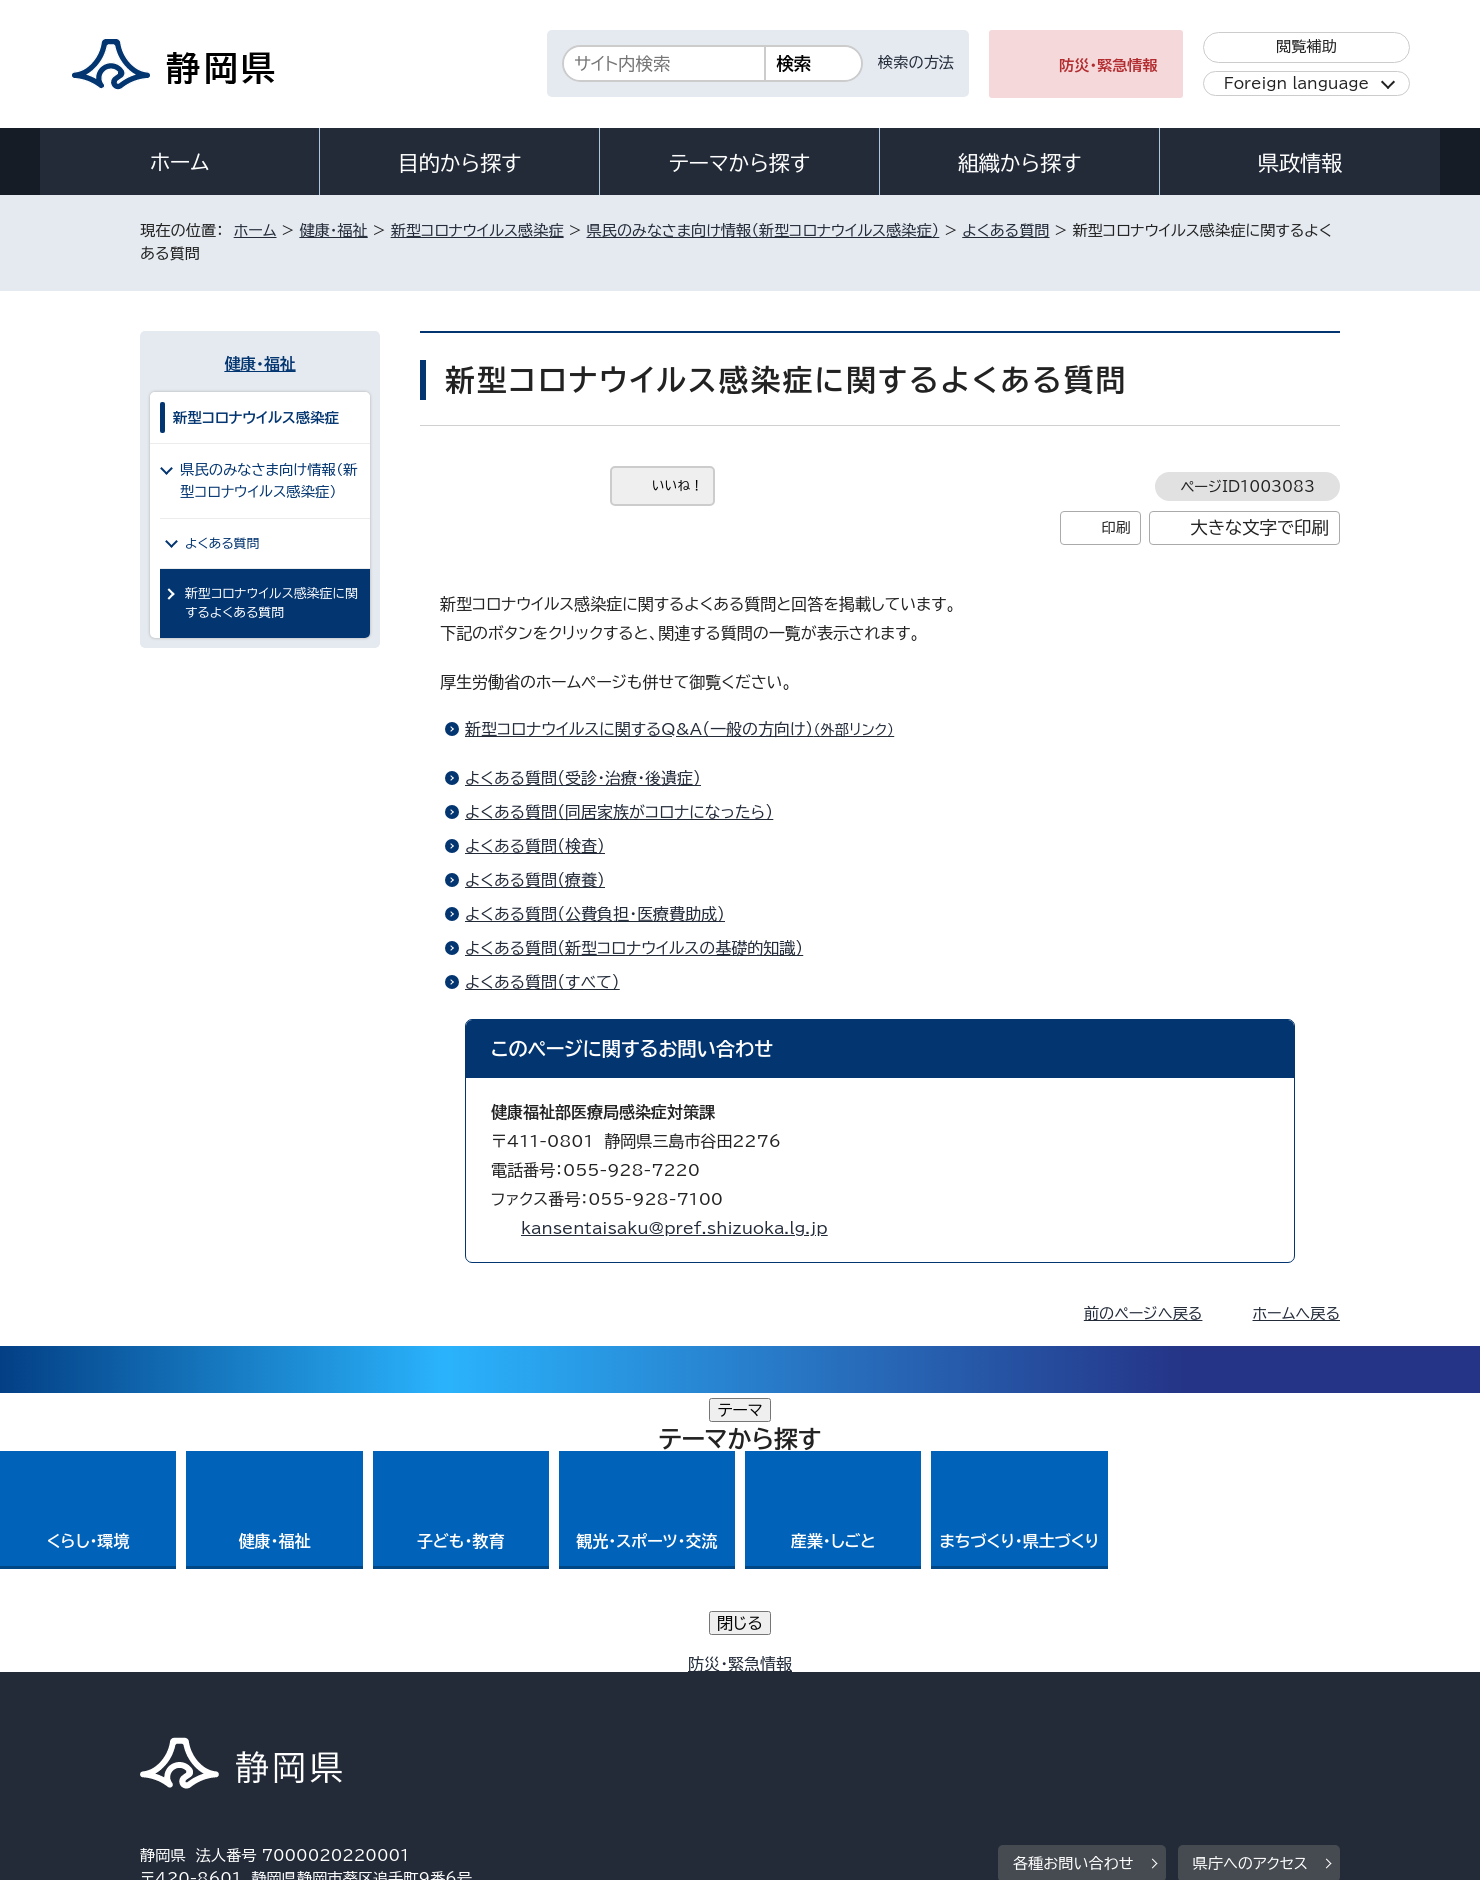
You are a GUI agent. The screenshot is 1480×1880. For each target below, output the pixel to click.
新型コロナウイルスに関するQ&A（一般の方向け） (688, 729)
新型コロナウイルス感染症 (477, 230)
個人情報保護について (457, 1708)
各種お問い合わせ (1073, 1584)
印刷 (1115, 527)
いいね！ (677, 485)
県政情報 (1300, 163)
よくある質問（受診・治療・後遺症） (583, 778)
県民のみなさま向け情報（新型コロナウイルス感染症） (763, 230)
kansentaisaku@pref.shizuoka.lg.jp (674, 1228)
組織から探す (1020, 163)
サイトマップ (1246, 1708)
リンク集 (1106, 1708)
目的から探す (460, 163)
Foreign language (1296, 83)
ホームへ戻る (1296, 1313)
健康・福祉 (333, 230)
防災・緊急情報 (1108, 65)
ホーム (180, 162)
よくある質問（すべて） (542, 982)
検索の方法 (916, 62)
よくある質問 (1005, 230)
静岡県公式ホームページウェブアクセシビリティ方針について (805, 1708)
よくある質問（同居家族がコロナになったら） (619, 812)
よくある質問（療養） (535, 880)
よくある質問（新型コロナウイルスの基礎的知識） (634, 948)
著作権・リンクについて (233, 1708)
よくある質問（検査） (535, 846)
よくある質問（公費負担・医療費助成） (595, 914)
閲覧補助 (1306, 46)
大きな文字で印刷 (1259, 527)
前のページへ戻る (1143, 1313)
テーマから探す (739, 163)
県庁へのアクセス (1250, 1584)
